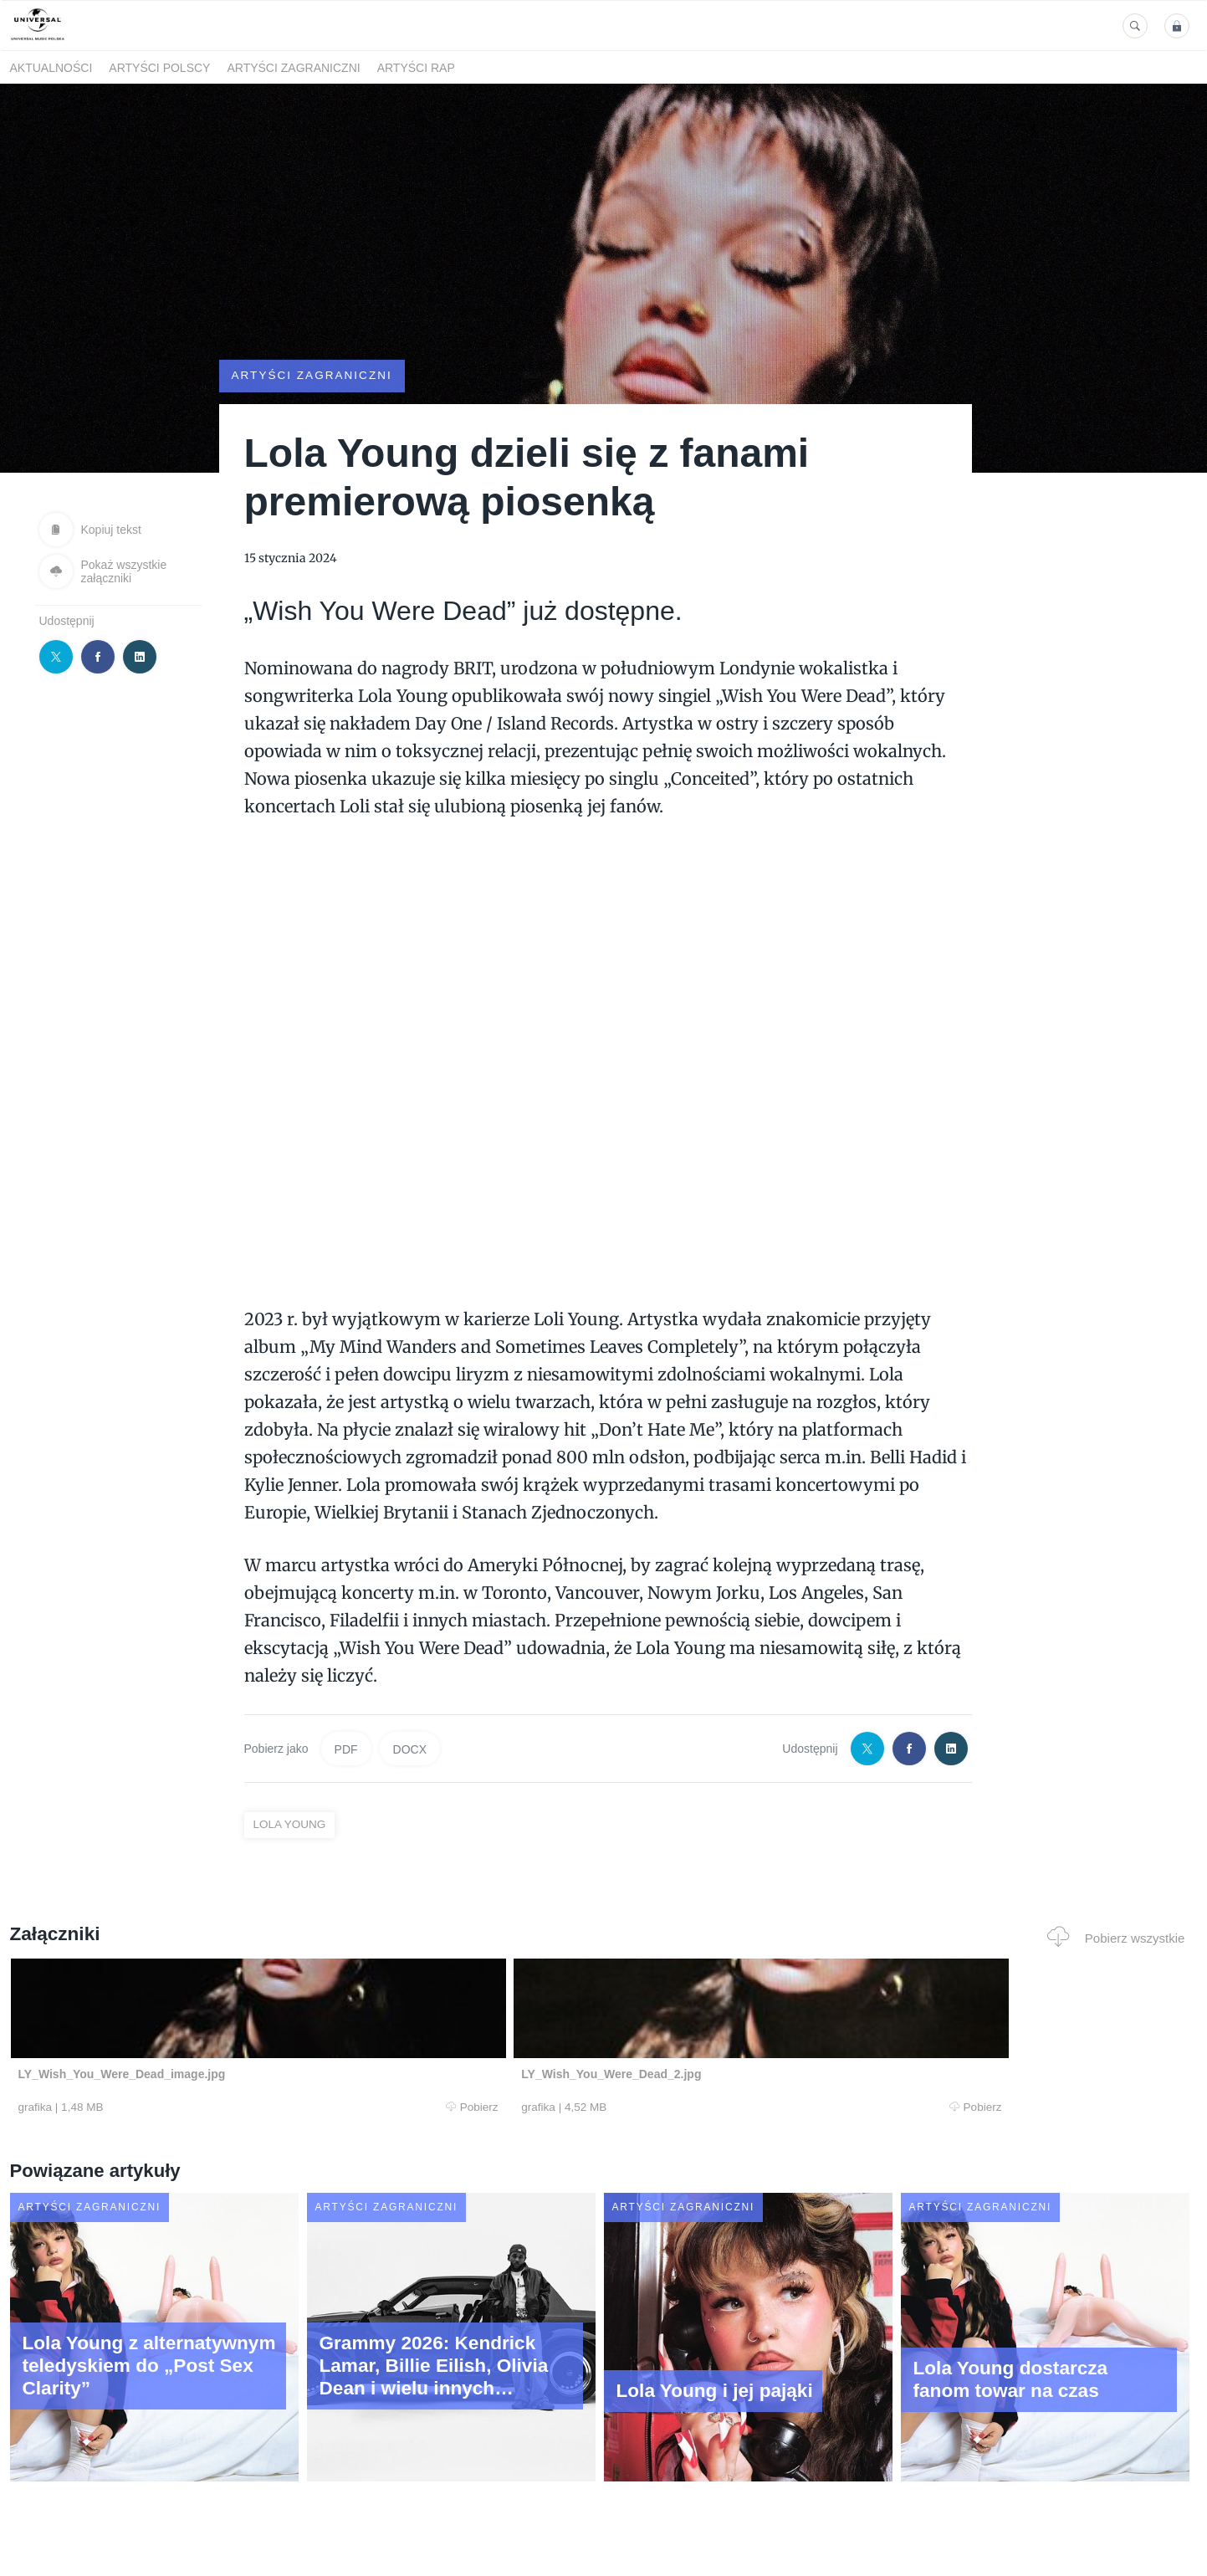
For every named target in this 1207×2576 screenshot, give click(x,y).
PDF (346, 1748)
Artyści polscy (159, 67)
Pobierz (262, 2108)
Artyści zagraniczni (293, 67)
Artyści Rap (416, 67)
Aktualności (51, 67)
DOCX (410, 1748)
